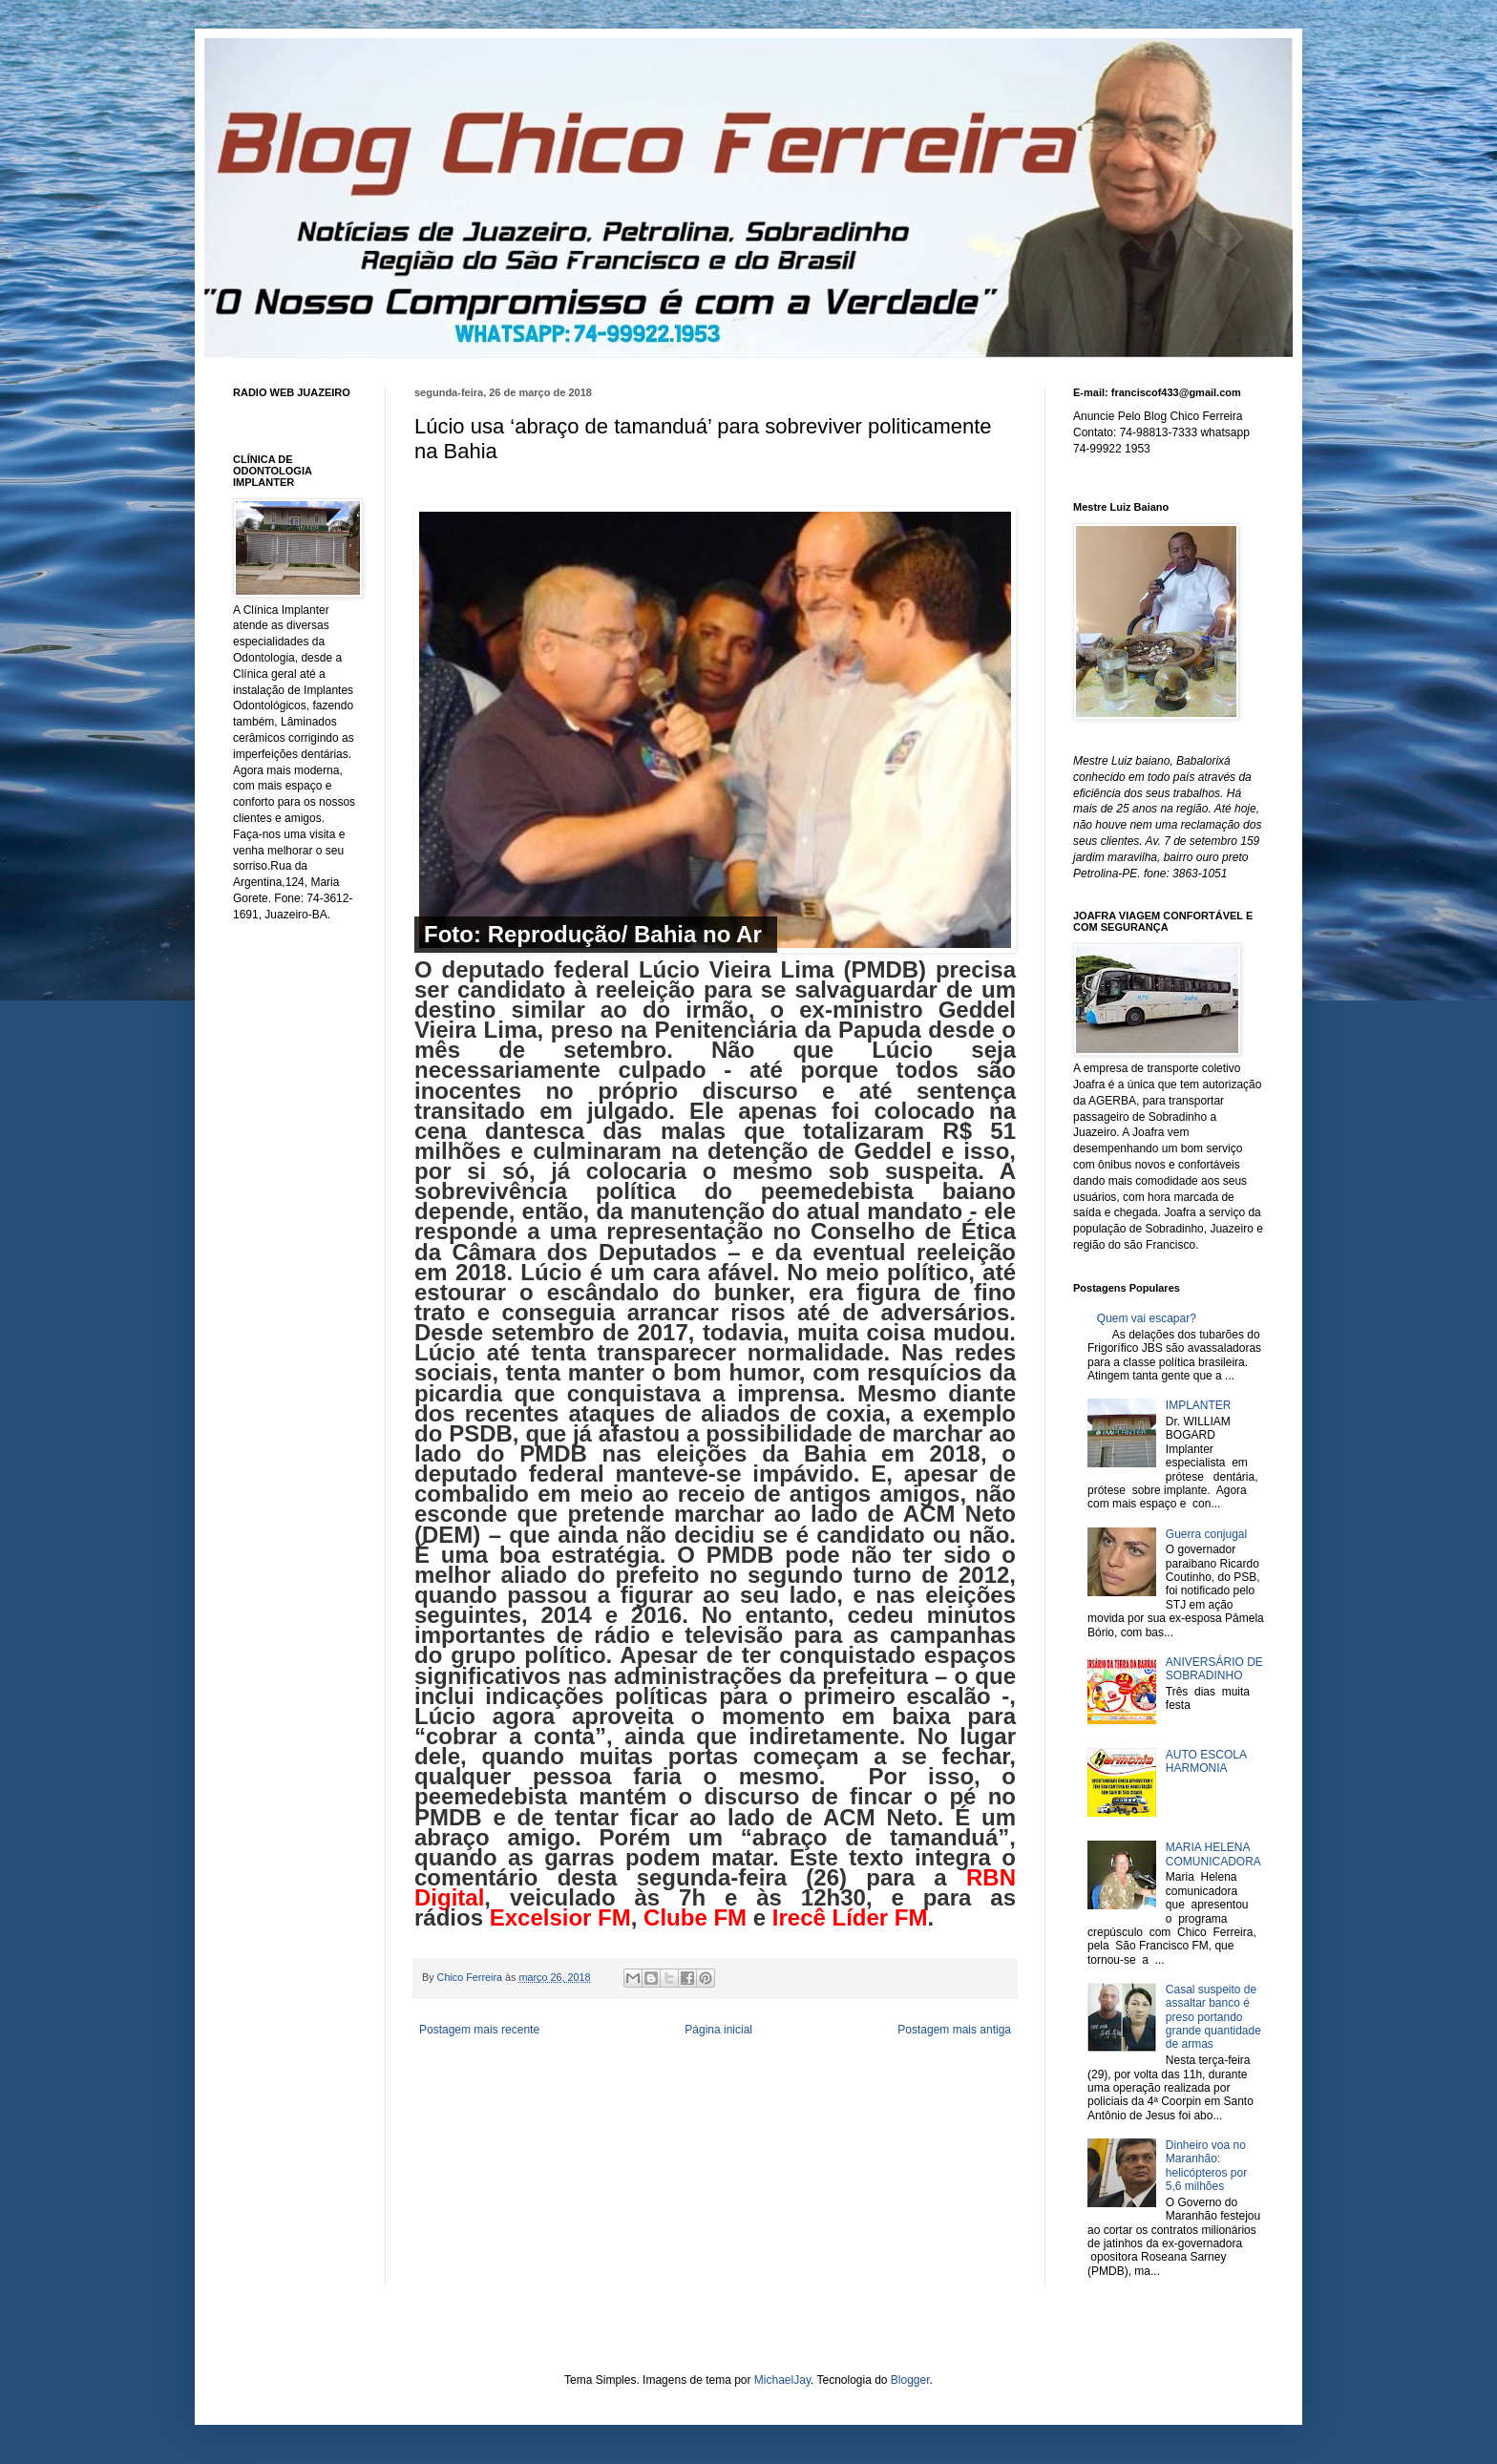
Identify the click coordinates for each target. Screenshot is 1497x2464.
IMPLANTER (1199, 1405)
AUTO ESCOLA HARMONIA (1206, 1761)
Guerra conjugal (1206, 1534)
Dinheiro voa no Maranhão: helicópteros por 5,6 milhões (1206, 2165)
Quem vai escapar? (1146, 1318)
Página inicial (718, 2029)
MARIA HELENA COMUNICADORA (1213, 1854)
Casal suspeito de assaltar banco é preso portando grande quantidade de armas (1213, 2017)
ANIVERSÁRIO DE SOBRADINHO (1214, 1668)
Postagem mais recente (479, 2029)
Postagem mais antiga (954, 2029)
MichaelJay (782, 2380)
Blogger (910, 2380)
